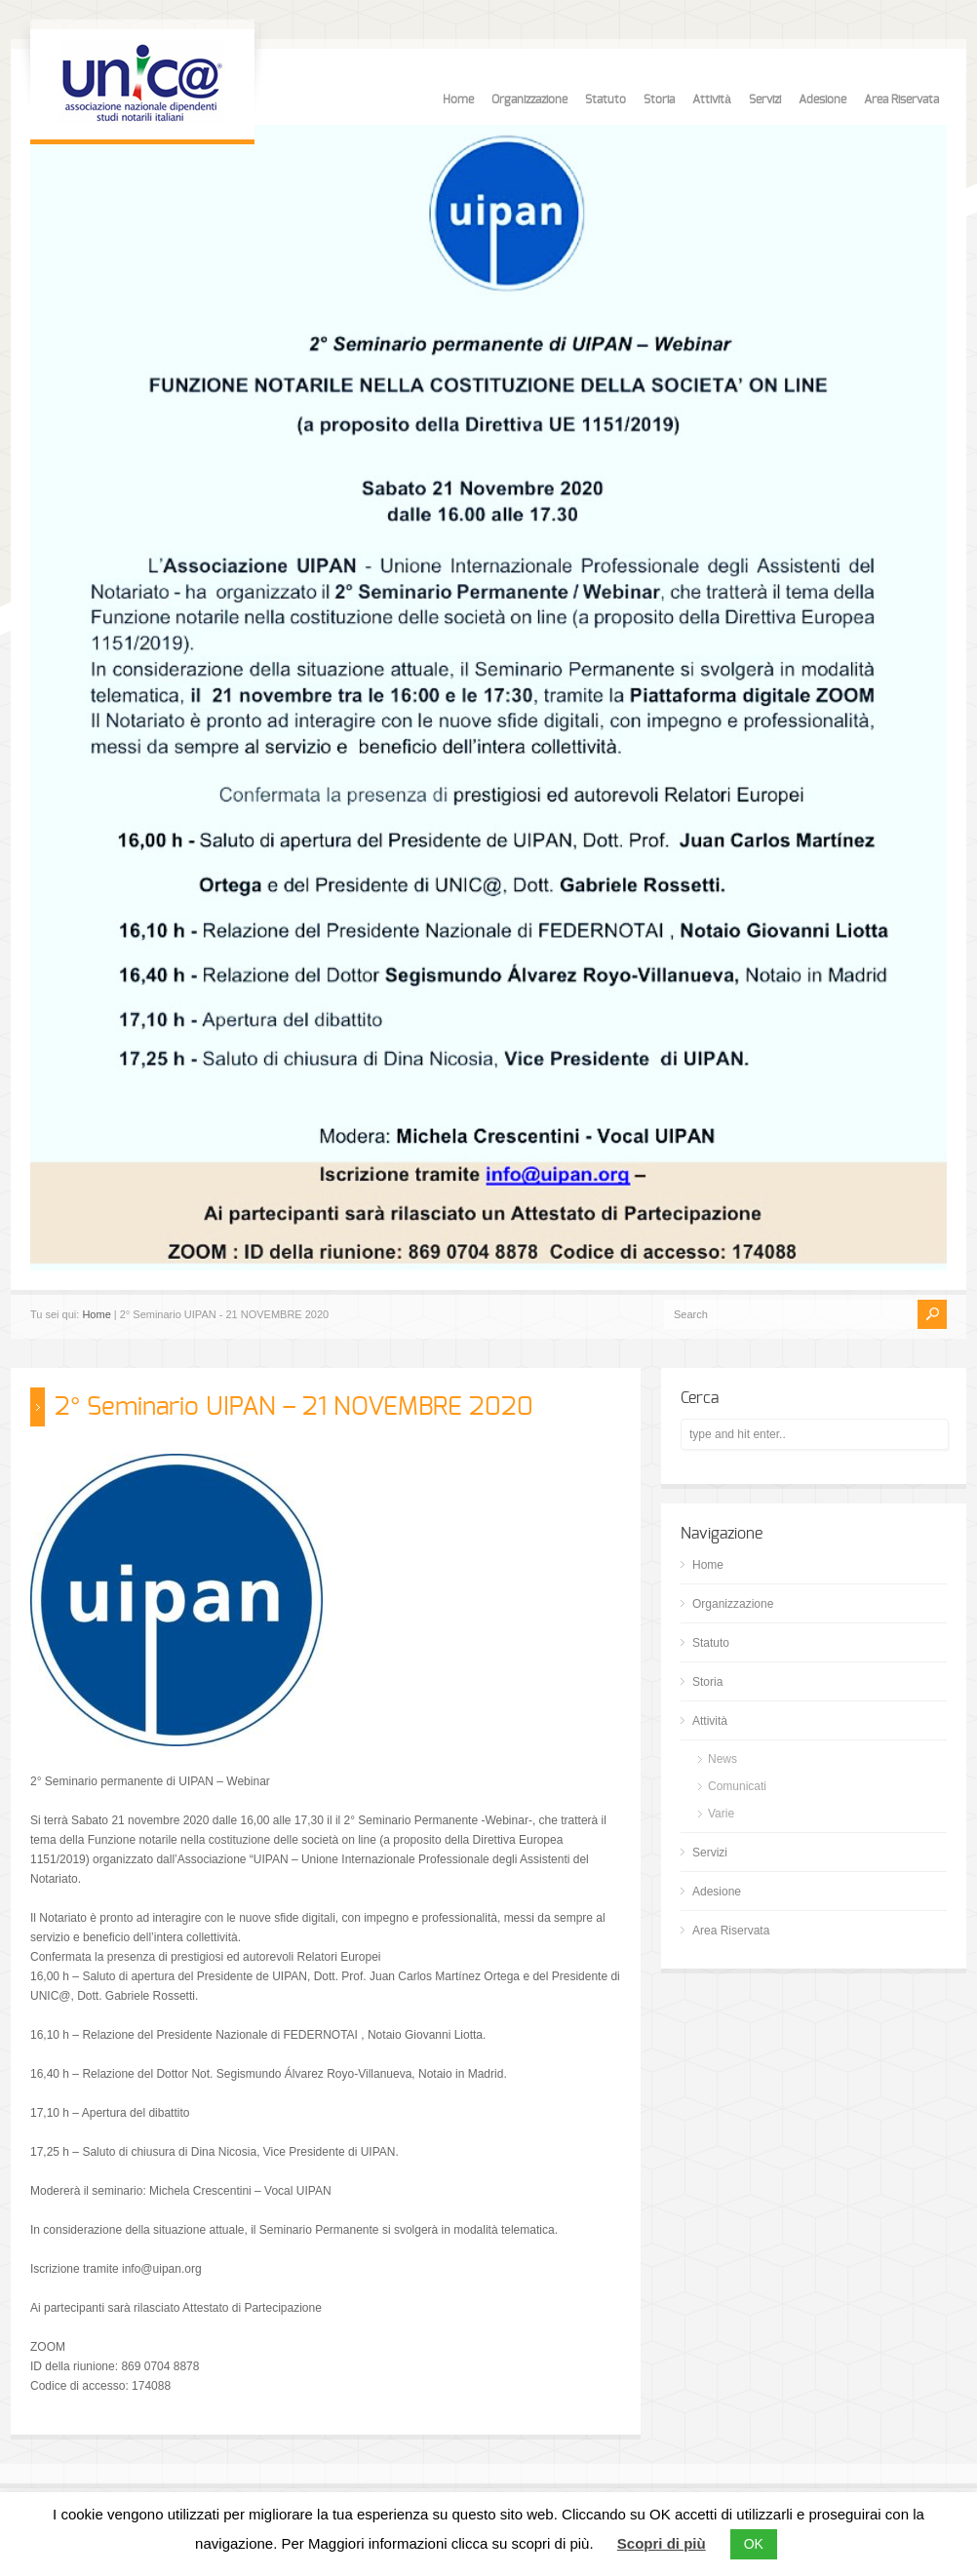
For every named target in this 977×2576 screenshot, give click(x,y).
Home (458, 99)
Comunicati (737, 1786)
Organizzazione (529, 99)
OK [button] (753, 2544)
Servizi (765, 99)
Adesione (822, 99)
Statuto (605, 99)
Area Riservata (901, 99)
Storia (659, 99)
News (722, 1759)
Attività (711, 99)
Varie (721, 1813)
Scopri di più (661, 2543)
